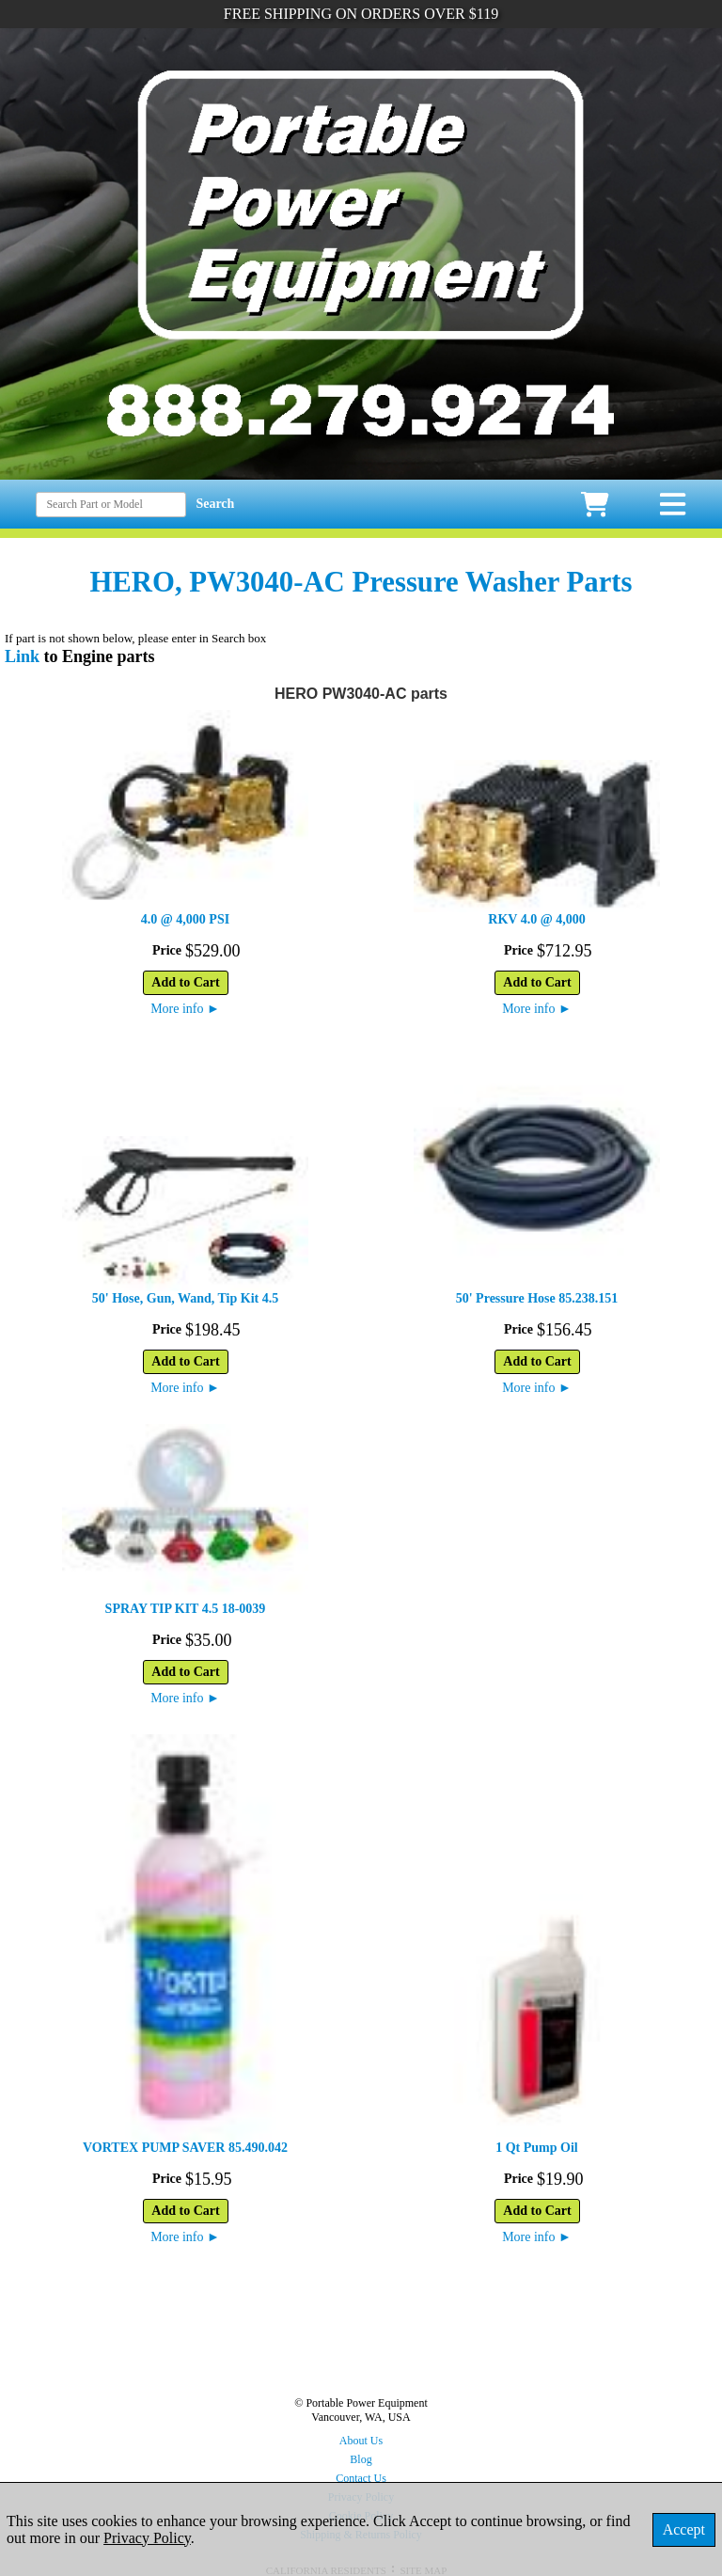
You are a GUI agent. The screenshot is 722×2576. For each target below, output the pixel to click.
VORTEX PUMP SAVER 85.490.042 (185, 2148)
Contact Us (361, 2478)
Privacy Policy (147, 2538)
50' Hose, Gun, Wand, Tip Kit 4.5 (185, 1298)
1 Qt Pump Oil (536, 2148)
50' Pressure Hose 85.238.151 (537, 1298)
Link (22, 656)
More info (185, 1009)
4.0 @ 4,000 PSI (185, 919)
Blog (360, 2459)
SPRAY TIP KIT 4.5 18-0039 (185, 1609)
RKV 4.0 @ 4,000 (536, 919)
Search (215, 504)
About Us (361, 2440)
